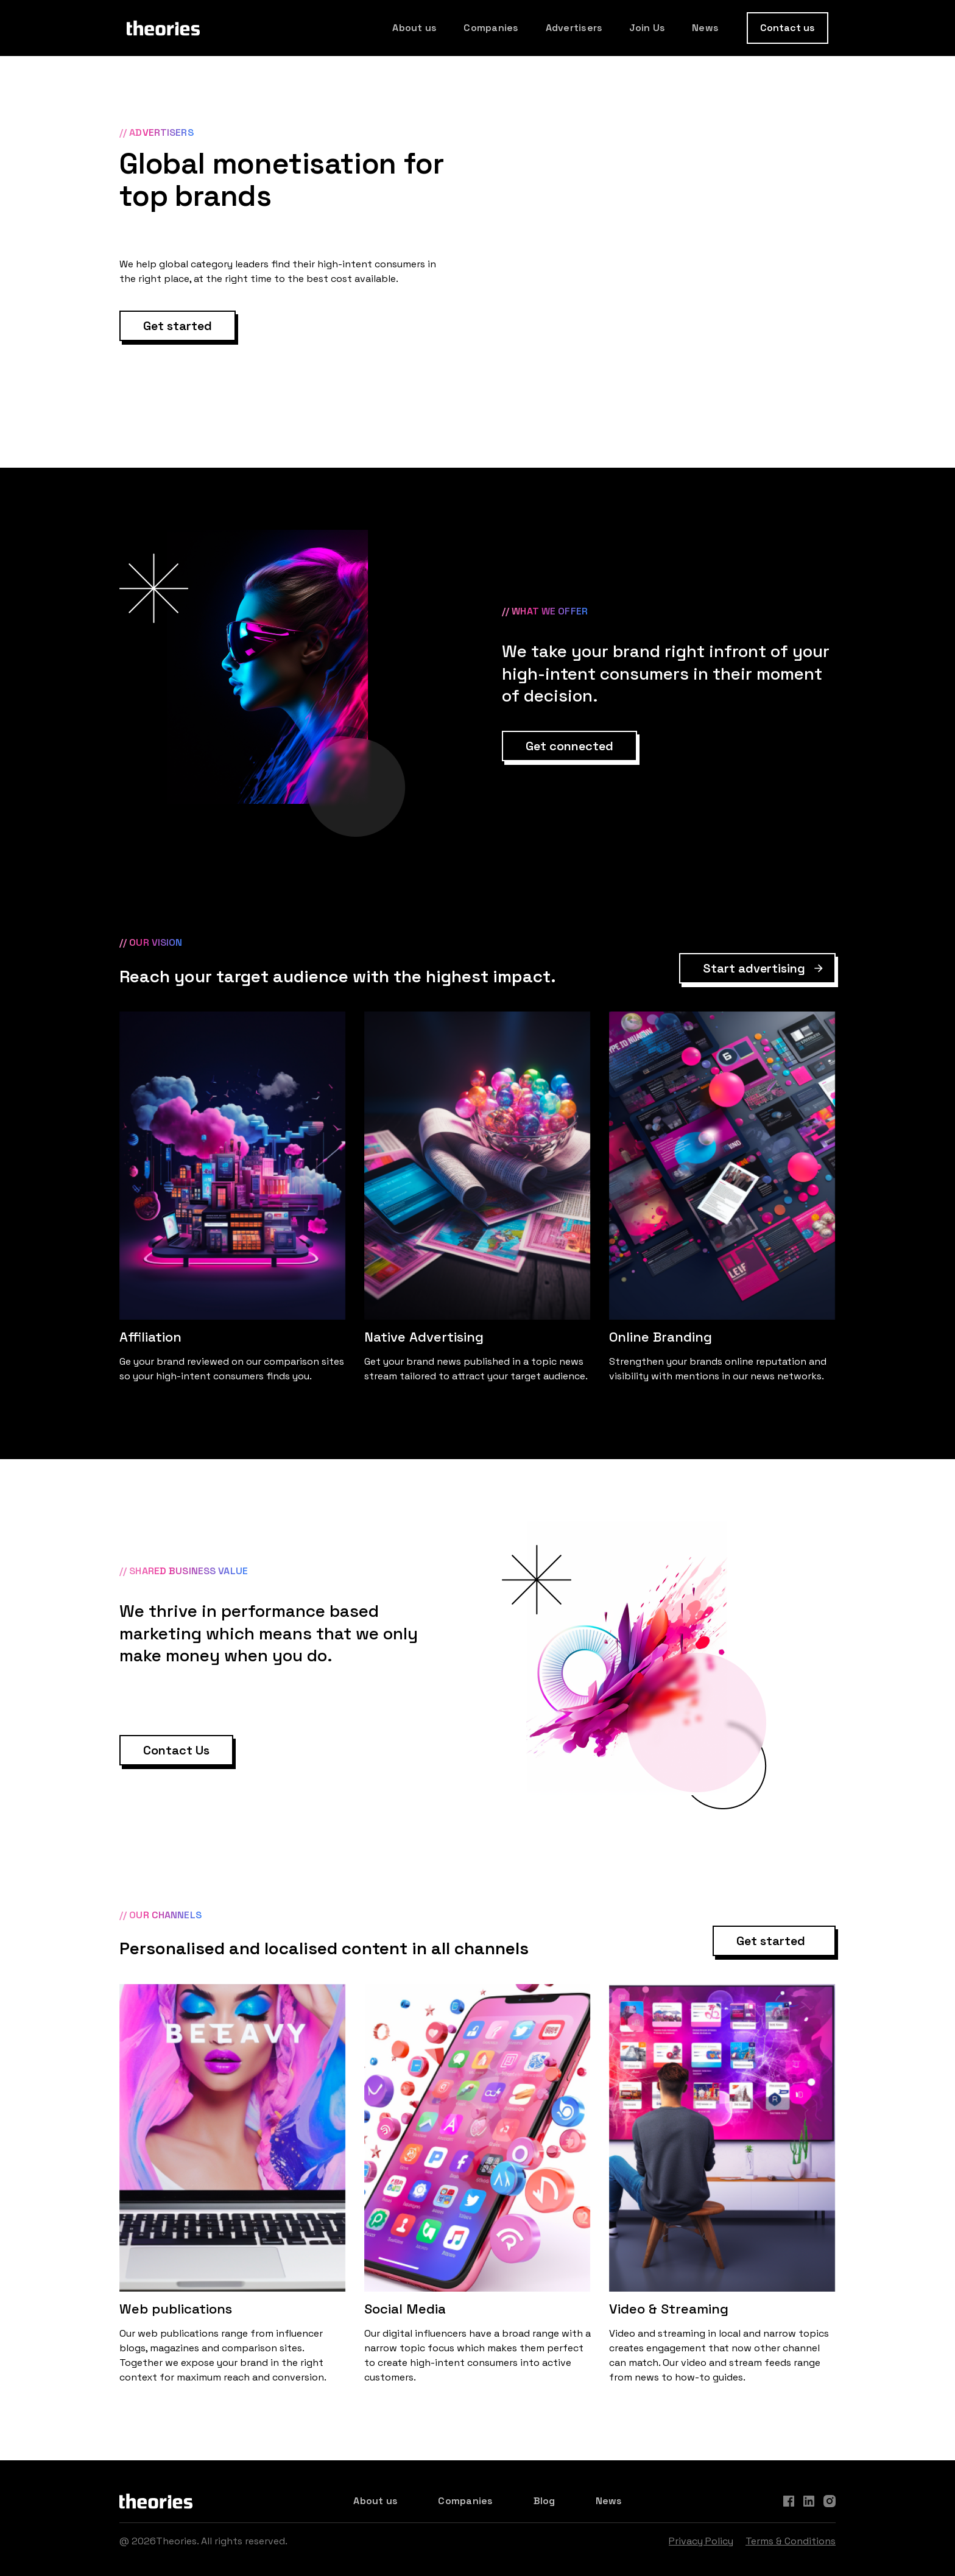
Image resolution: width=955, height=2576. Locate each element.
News (705, 27)
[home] (163, 28)
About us (414, 27)
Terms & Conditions (790, 2541)
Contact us (787, 27)
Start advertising (754, 968)
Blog (544, 2500)
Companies (490, 27)
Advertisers (574, 27)
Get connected (569, 746)
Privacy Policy (701, 2541)
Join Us (647, 27)
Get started (177, 326)
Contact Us (176, 1750)
